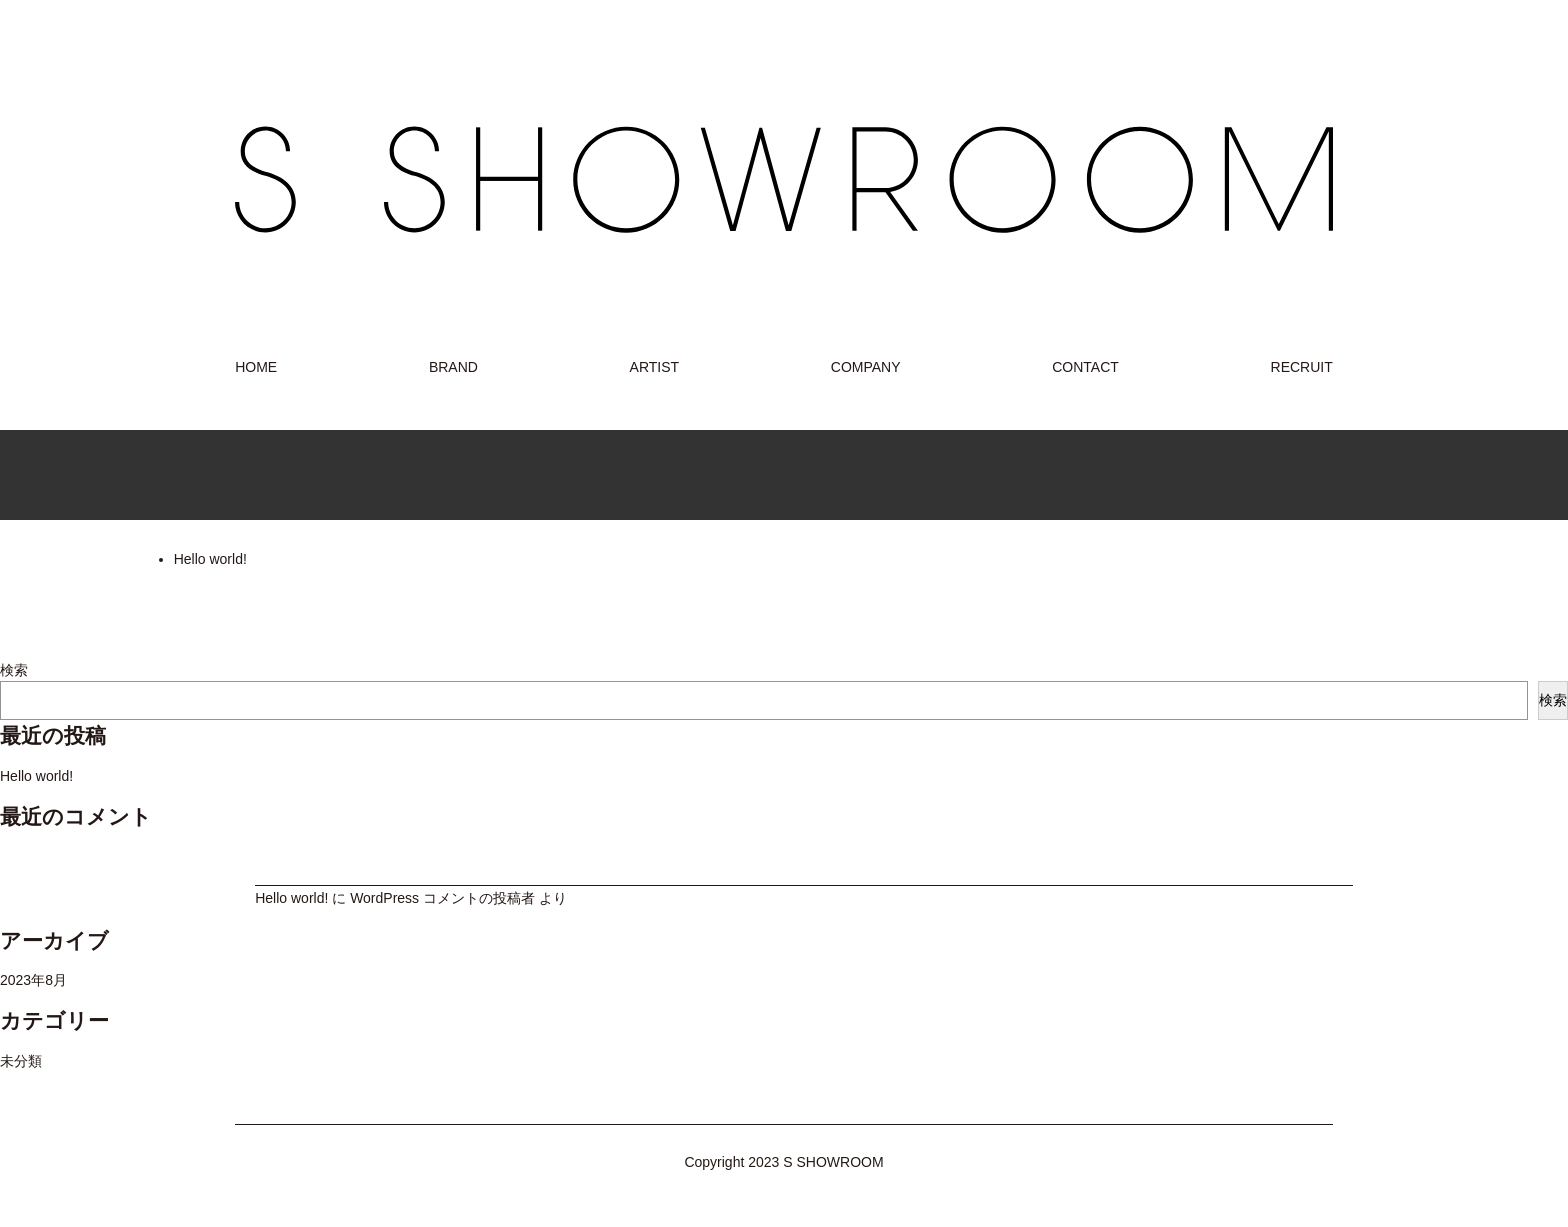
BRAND (453, 367)
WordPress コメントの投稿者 (442, 898)
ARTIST (655, 367)
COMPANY (866, 367)
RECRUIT (1302, 367)
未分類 (21, 1061)
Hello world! (210, 559)
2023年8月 (33, 980)
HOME (256, 367)
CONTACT (1085, 367)
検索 (14, 670)
